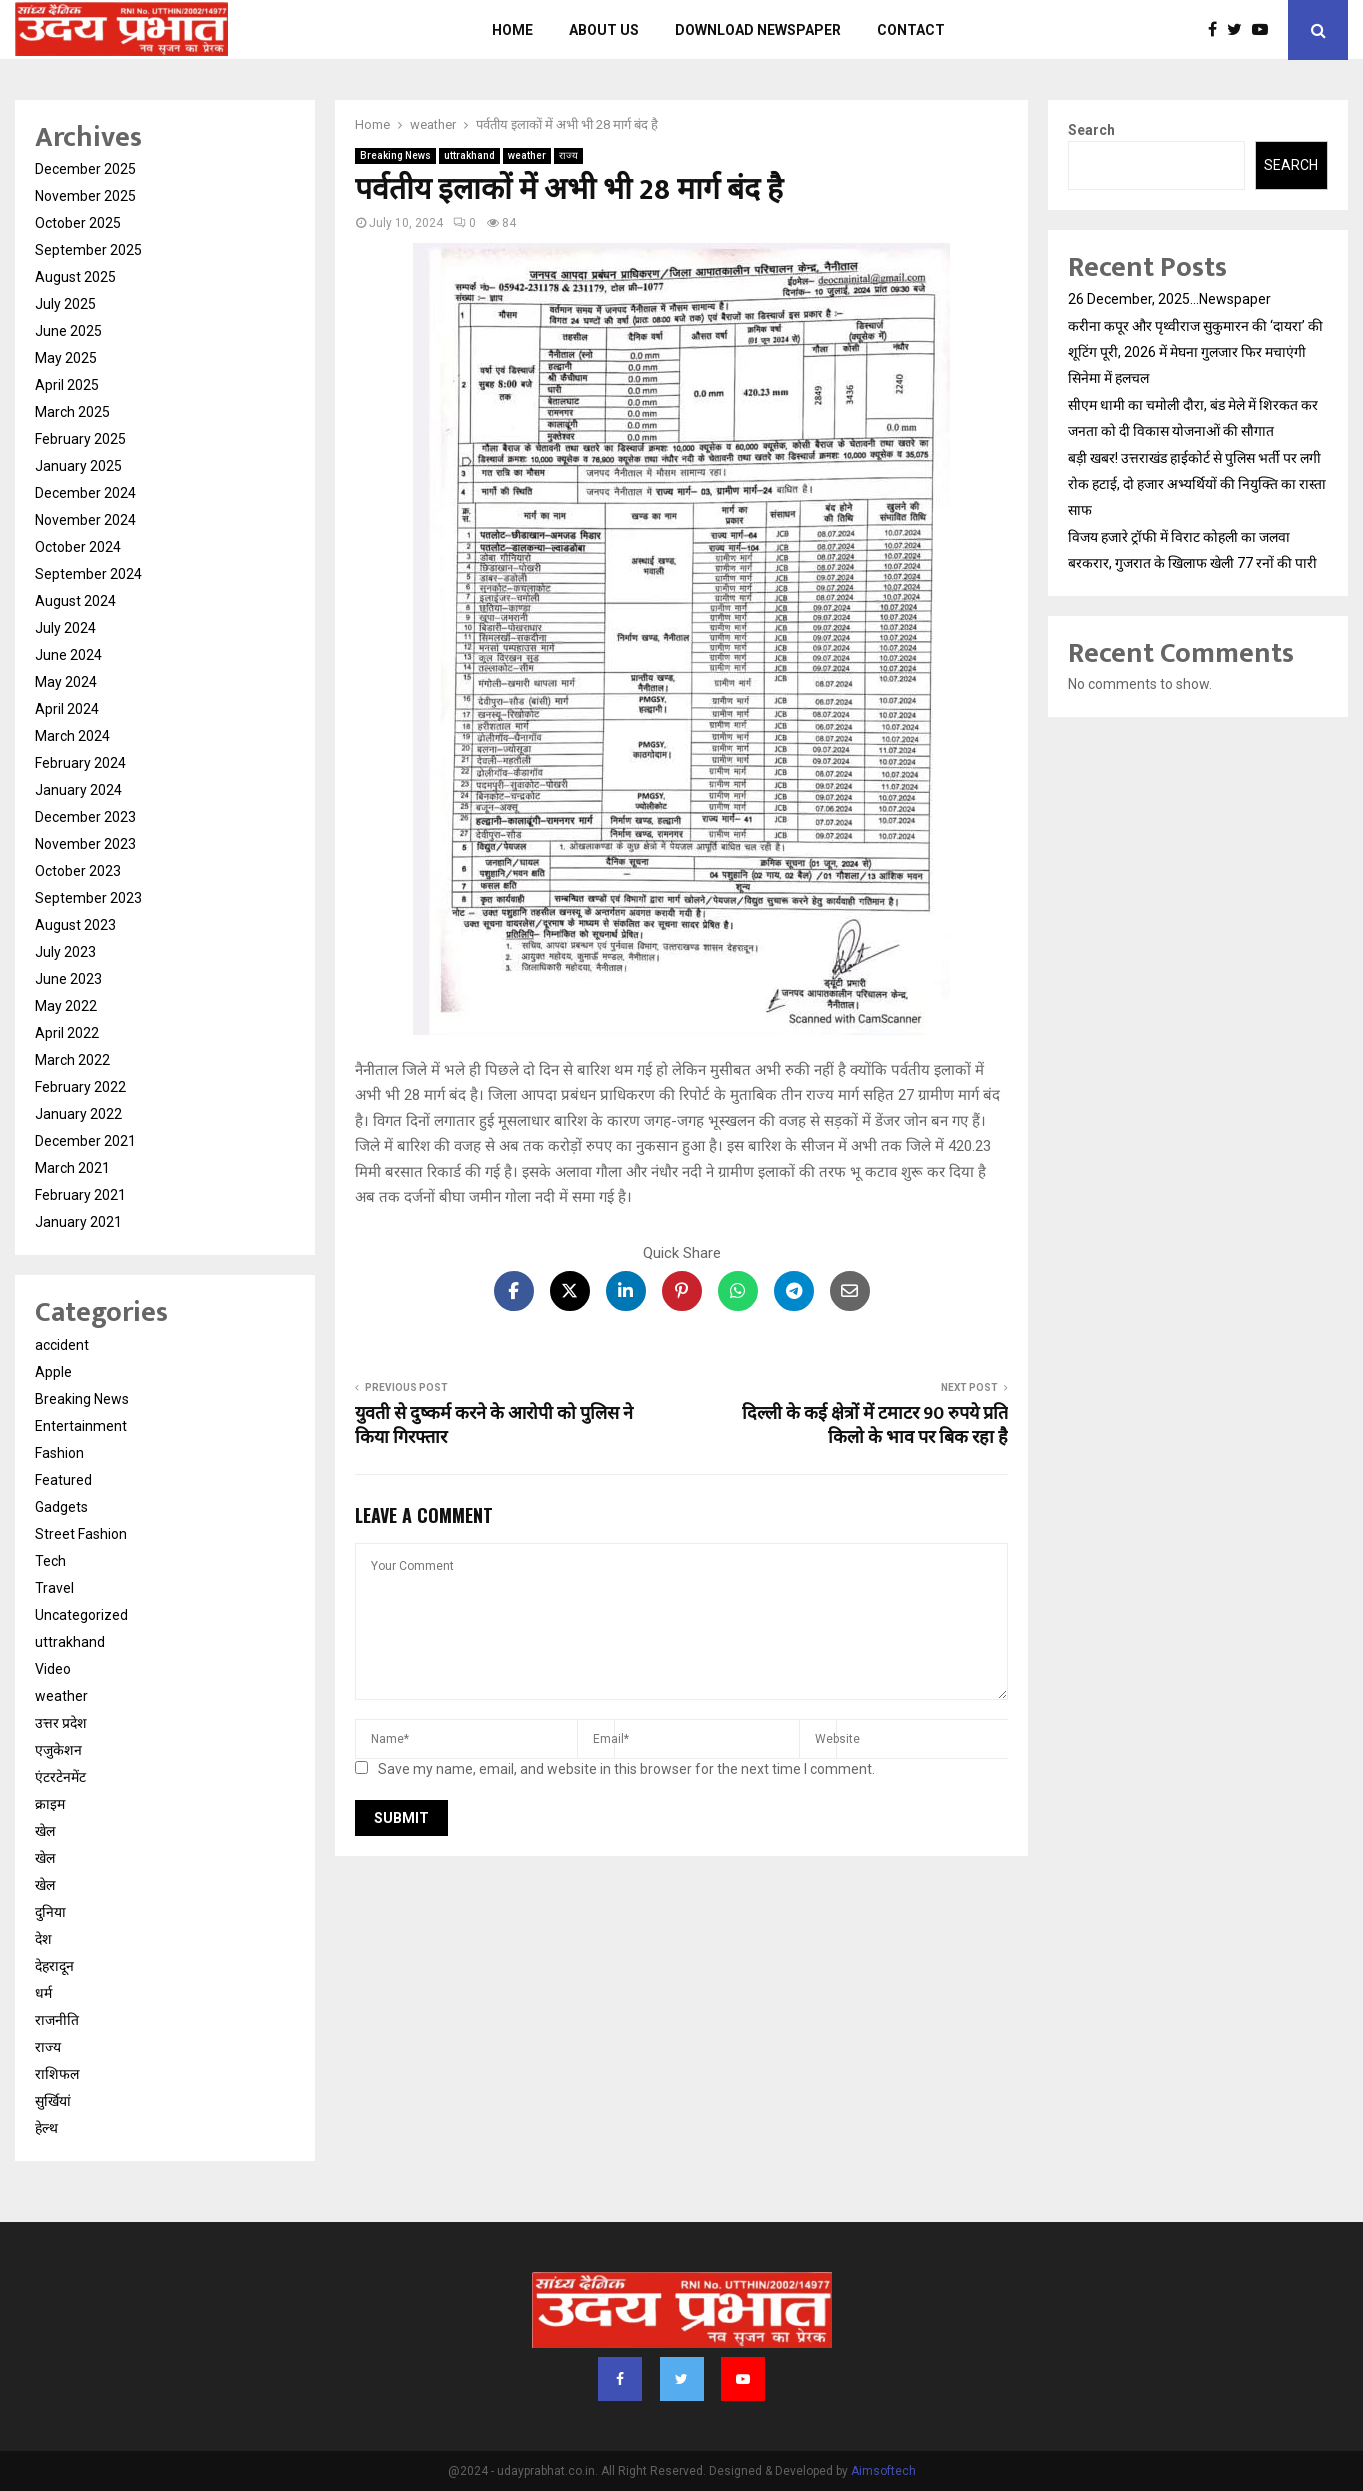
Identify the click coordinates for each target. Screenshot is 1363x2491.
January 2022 (78, 1114)
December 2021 (85, 1141)
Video (53, 1669)
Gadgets (61, 1507)
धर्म (43, 1993)
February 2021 (80, 1195)
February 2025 (80, 439)
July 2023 (65, 952)
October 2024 (78, 547)
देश (43, 1939)
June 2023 (68, 979)
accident (62, 1345)
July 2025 (65, 304)
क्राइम (50, 1804)
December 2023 (85, 817)
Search (1091, 130)
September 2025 (88, 250)
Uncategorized (81, 1615)
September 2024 (88, 574)
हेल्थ (46, 2128)
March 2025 (72, 412)
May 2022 (66, 1006)
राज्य (568, 155)
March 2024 (72, 736)
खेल (45, 1831)
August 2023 (75, 925)
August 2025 (75, 277)
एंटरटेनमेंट (60, 1777)
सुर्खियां (53, 2101)
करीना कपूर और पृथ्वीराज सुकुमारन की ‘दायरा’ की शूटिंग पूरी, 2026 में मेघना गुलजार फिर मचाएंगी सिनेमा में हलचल (1195, 352)
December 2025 (85, 169)
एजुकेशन (58, 1750)
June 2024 (68, 655)
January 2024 (78, 790)
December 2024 (85, 493)
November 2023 (85, 844)
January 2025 (78, 466)
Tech (50, 1561)
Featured (63, 1480)
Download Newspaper (758, 30)
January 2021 (78, 1222)
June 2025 (68, 331)
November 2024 (85, 520)
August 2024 (75, 601)
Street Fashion (81, 1534)
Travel (54, 1588)
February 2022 (80, 1087)
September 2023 (88, 898)
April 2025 (67, 385)
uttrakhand (469, 155)
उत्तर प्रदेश (61, 1723)
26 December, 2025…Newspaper (1169, 299)
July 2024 (65, 628)
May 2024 (66, 682)
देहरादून (54, 1966)
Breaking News (395, 155)
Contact (911, 30)
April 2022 (67, 1033)
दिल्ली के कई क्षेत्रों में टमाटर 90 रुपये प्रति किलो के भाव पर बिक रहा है (875, 1426)
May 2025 (66, 358)
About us (604, 30)
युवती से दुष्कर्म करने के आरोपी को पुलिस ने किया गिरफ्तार (494, 1426)
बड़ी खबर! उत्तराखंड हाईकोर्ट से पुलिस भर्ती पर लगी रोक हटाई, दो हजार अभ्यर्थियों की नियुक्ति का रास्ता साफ (1197, 484)
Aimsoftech (883, 2471)
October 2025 (78, 223)
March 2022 (72, 1060)
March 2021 (72, 1168)
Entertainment (81, 1426)
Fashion (59, 1453)
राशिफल (57, 2074)
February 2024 (80, 763)
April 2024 (67, 709)
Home (512, 30)
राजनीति (57, 2020)
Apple (53, 1372)
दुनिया (50, 1912)
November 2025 (85, 196)
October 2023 (78, 871)
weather (527, 155)
